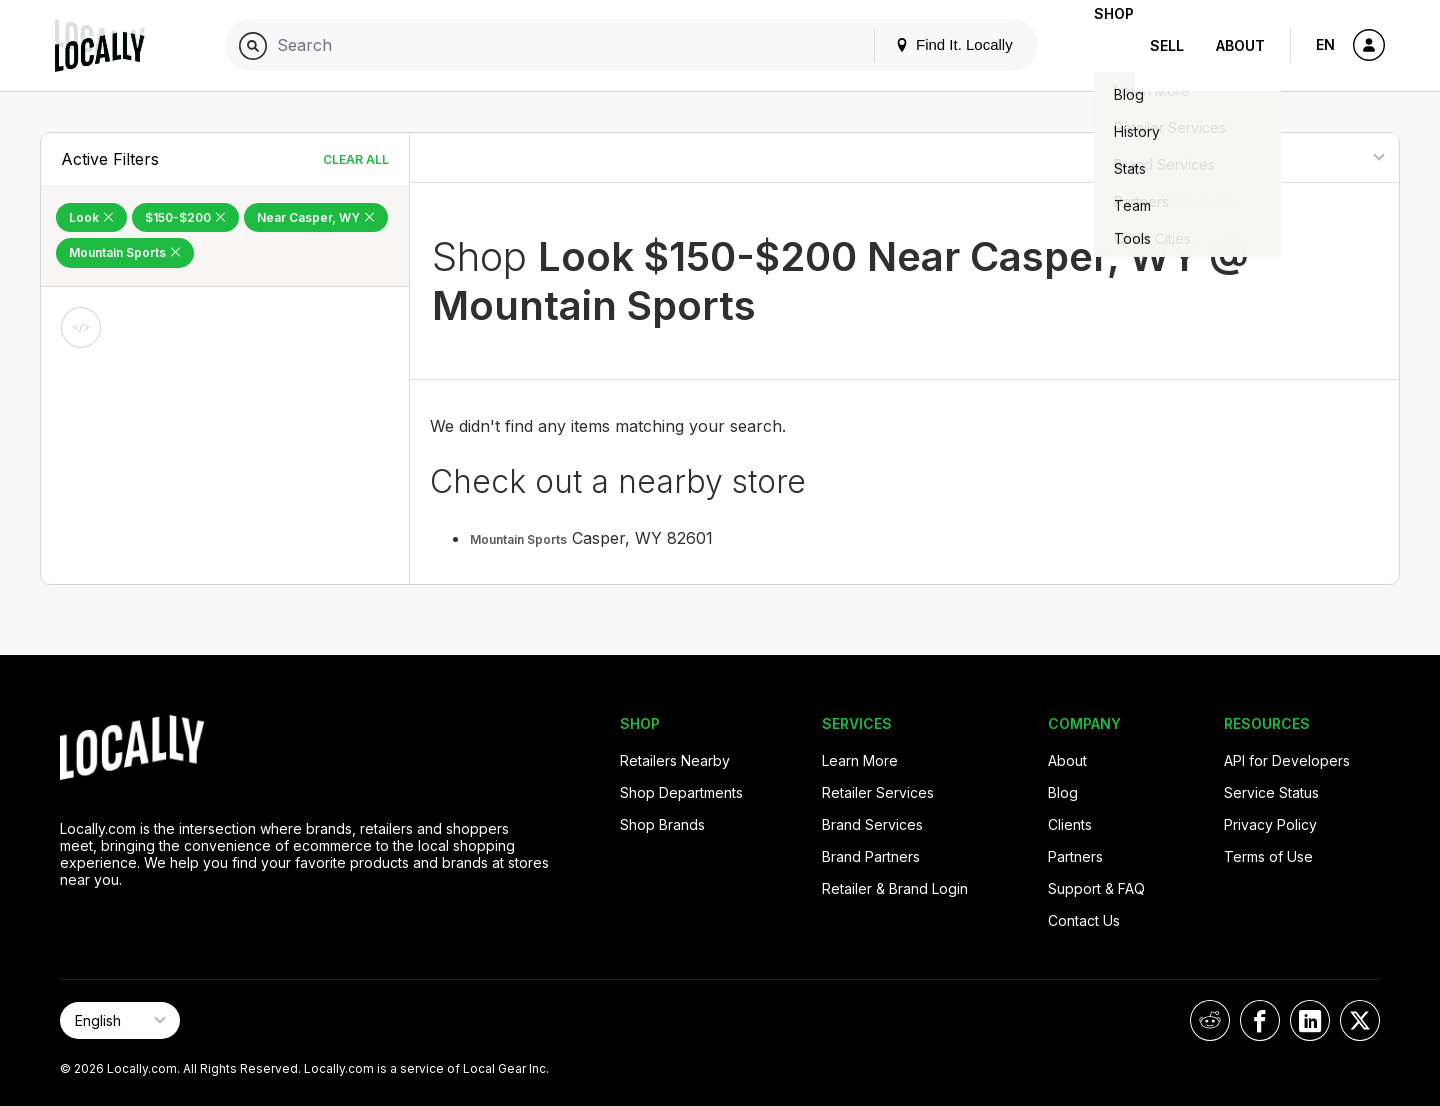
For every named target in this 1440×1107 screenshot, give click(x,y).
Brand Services (872, 824)
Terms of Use (1268, 856)
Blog (1063, 792)
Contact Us (1084, 920)
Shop (1098, 45)
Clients (1070, 824)
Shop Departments (681, 792)
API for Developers (1287, 760)
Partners (1075, 856)
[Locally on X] (1360, 1020)
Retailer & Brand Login (895, 888)
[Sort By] (1298, 157)
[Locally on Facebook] (1260, 1020)
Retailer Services (878, 792)
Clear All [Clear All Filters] (356, 159)
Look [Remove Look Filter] (91, 217)
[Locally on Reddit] (1210, 1020)
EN (1325, 44)
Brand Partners (871, 856)
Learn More (860, 760)
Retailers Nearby (675, 760)
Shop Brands (662, 824)
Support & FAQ (1096, 888)
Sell (1167, 45)
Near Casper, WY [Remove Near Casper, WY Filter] (316, 217)
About (1240, 45)
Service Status (1271, 792)
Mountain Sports (518, 539)
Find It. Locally (922, 44)
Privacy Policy (1270, 824)
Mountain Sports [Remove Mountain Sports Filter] (125, 252)
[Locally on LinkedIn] (1310, 1020)
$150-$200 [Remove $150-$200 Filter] (185, 217)
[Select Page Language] (120, 1020)
